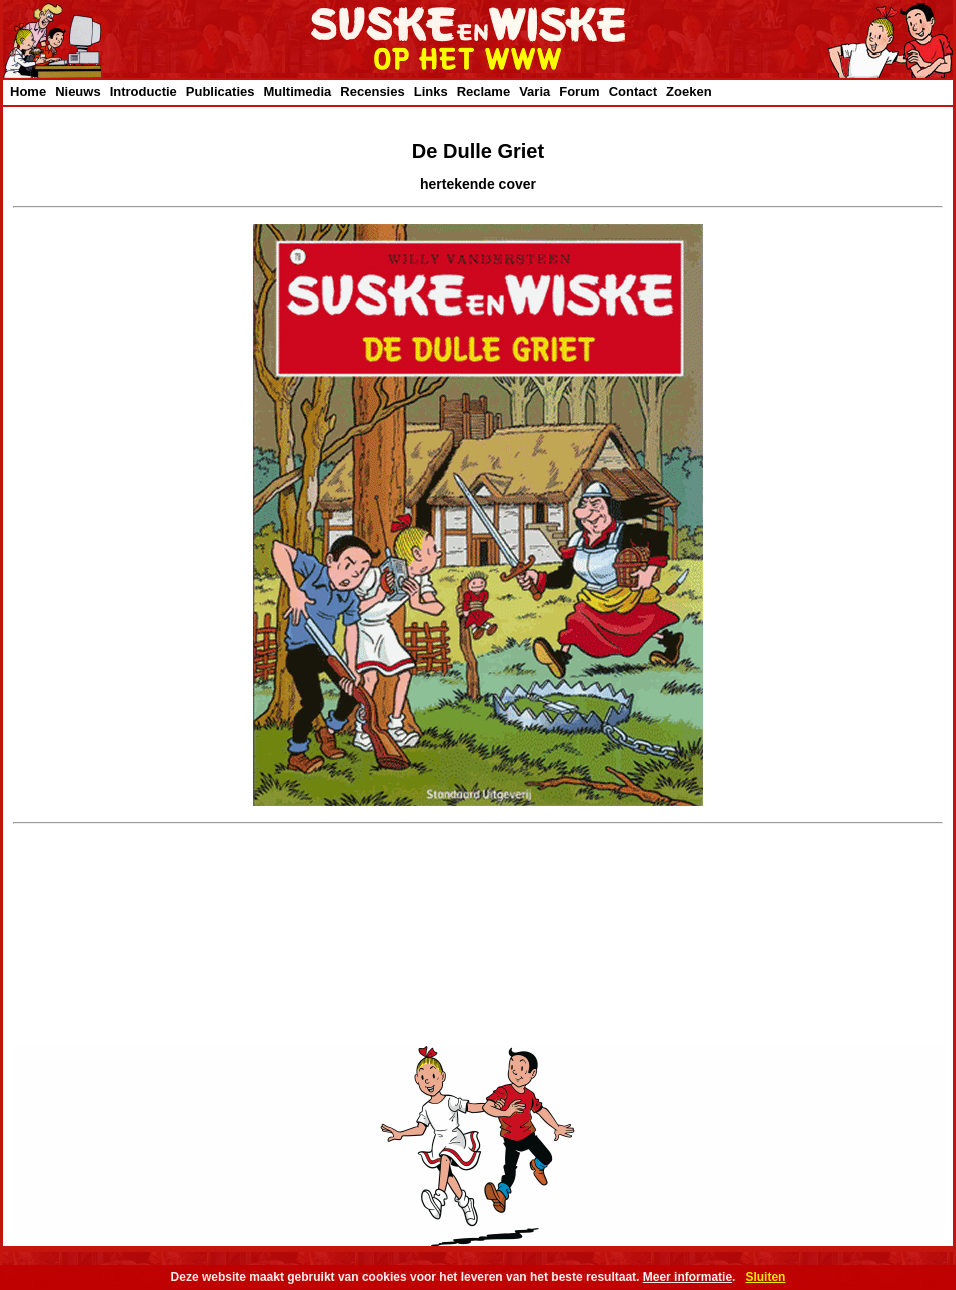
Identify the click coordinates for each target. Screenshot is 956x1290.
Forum (579, 91)
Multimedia (297, 91)
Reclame (483, 91)
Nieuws (78, 91)
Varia (534, 91)
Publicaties (220, 91)
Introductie (143, 91)
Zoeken (689, 91)
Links (431, 91)
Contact (633, 91)
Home (28, 91)
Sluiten (765, 1277)
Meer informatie (687, 1277)
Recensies (372, 91)
